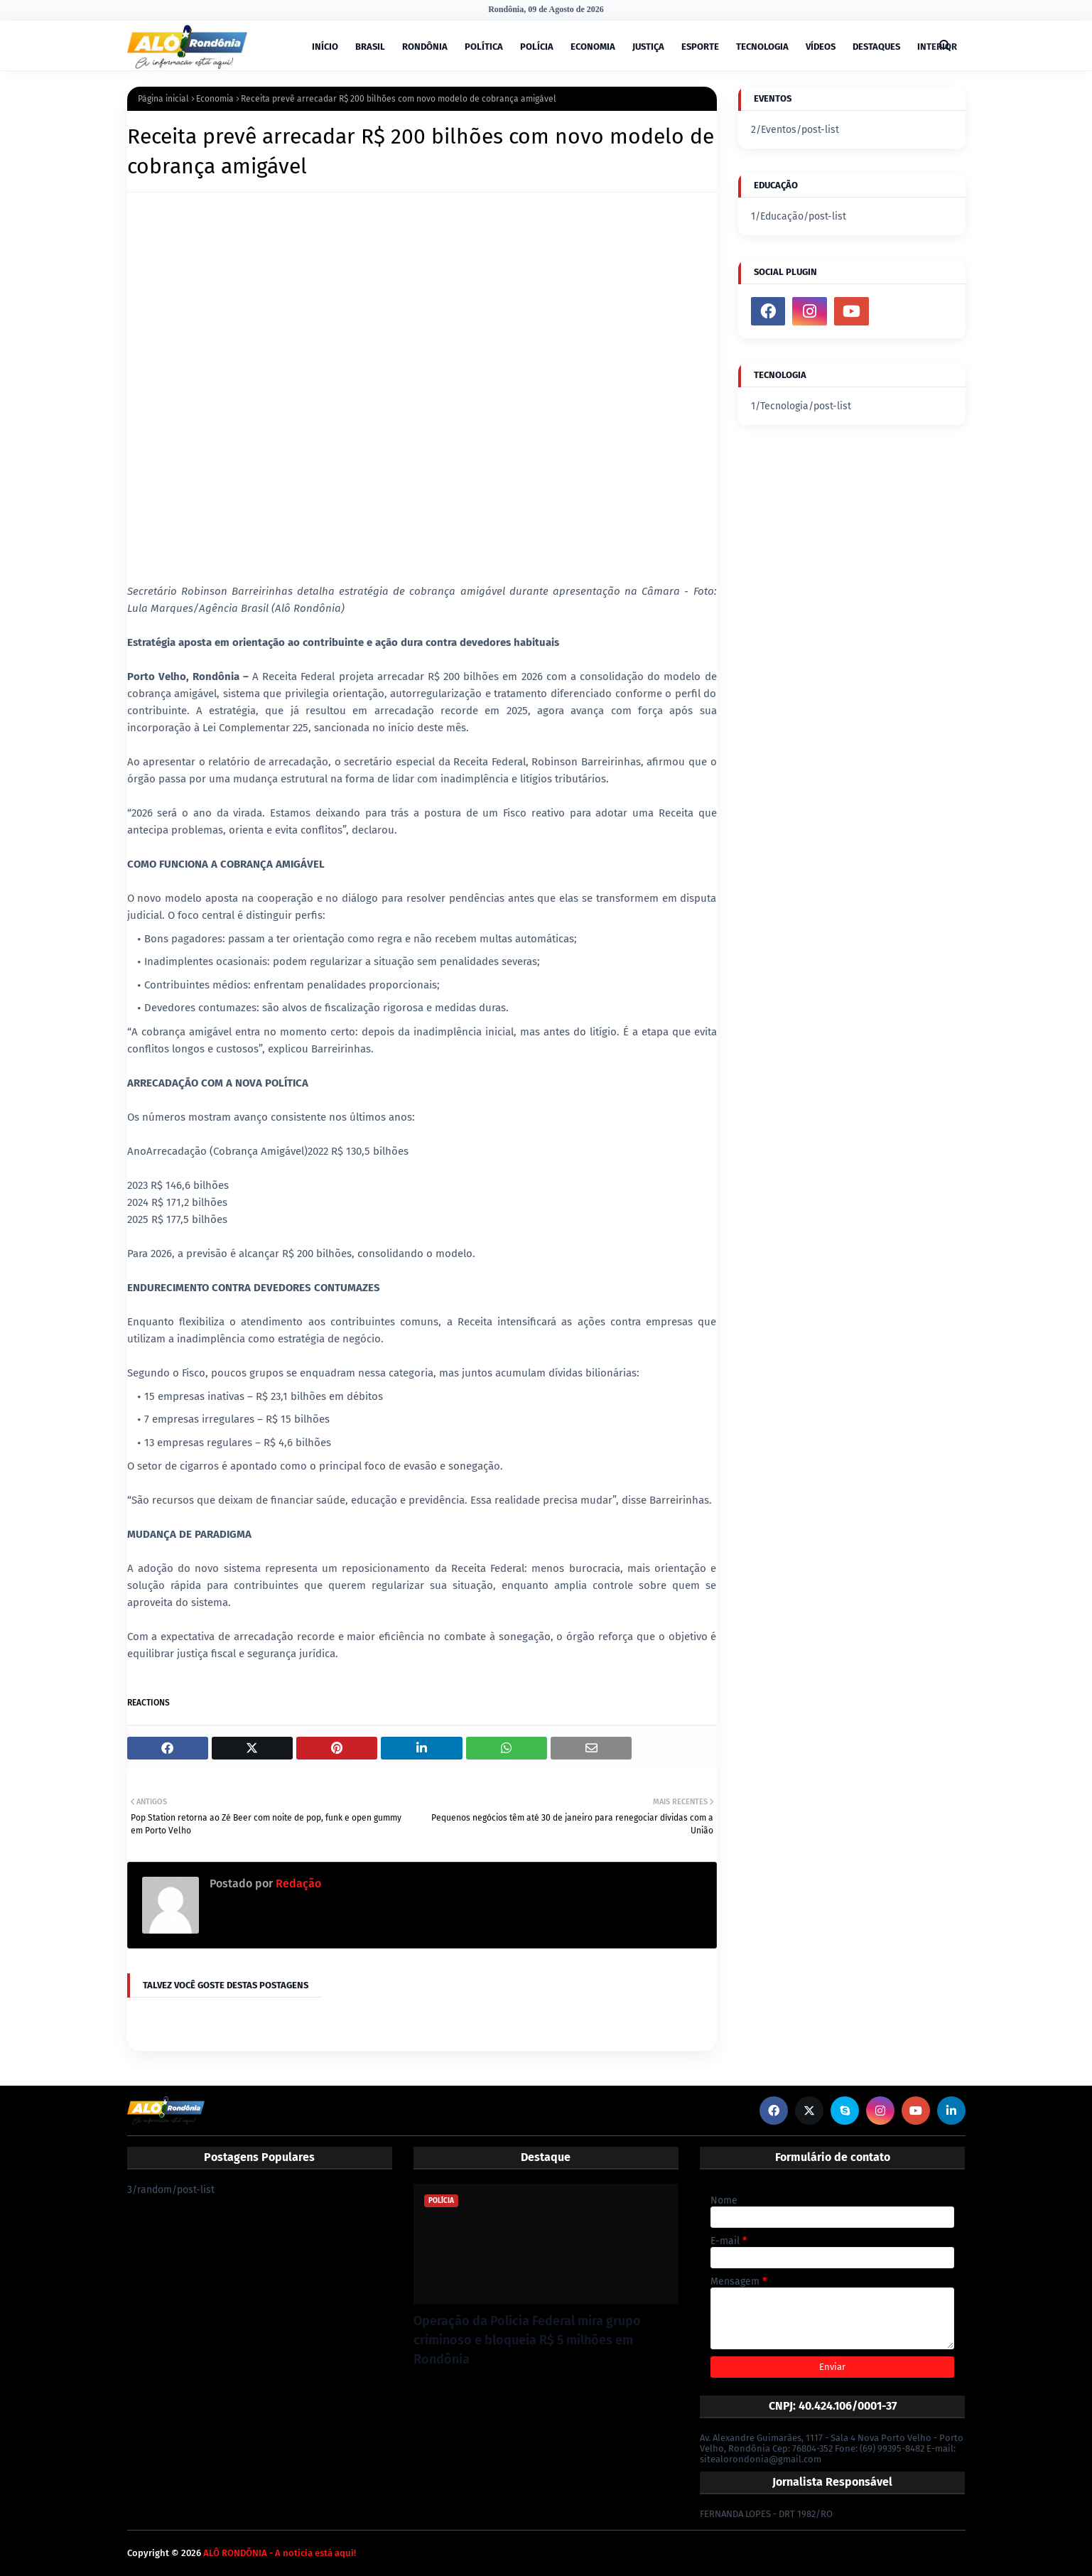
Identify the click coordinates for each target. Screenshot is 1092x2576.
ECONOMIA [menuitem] (593, 46)
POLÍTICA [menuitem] (484, 46)
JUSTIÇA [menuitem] (648, 46)
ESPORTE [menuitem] (700, 46)
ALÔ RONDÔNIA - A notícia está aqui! (279, 2553)
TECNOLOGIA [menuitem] (762, 46)
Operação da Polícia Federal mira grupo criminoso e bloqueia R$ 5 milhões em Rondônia (527, 2340)
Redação (297, 1883)
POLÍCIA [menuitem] (536, 46)
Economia (215, 99)
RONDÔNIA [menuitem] (425, 46)
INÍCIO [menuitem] (325, 46)
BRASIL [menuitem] (370, 46)
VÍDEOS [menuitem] (821, 46)
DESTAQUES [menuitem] (876, 46)
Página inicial (163, 99)
